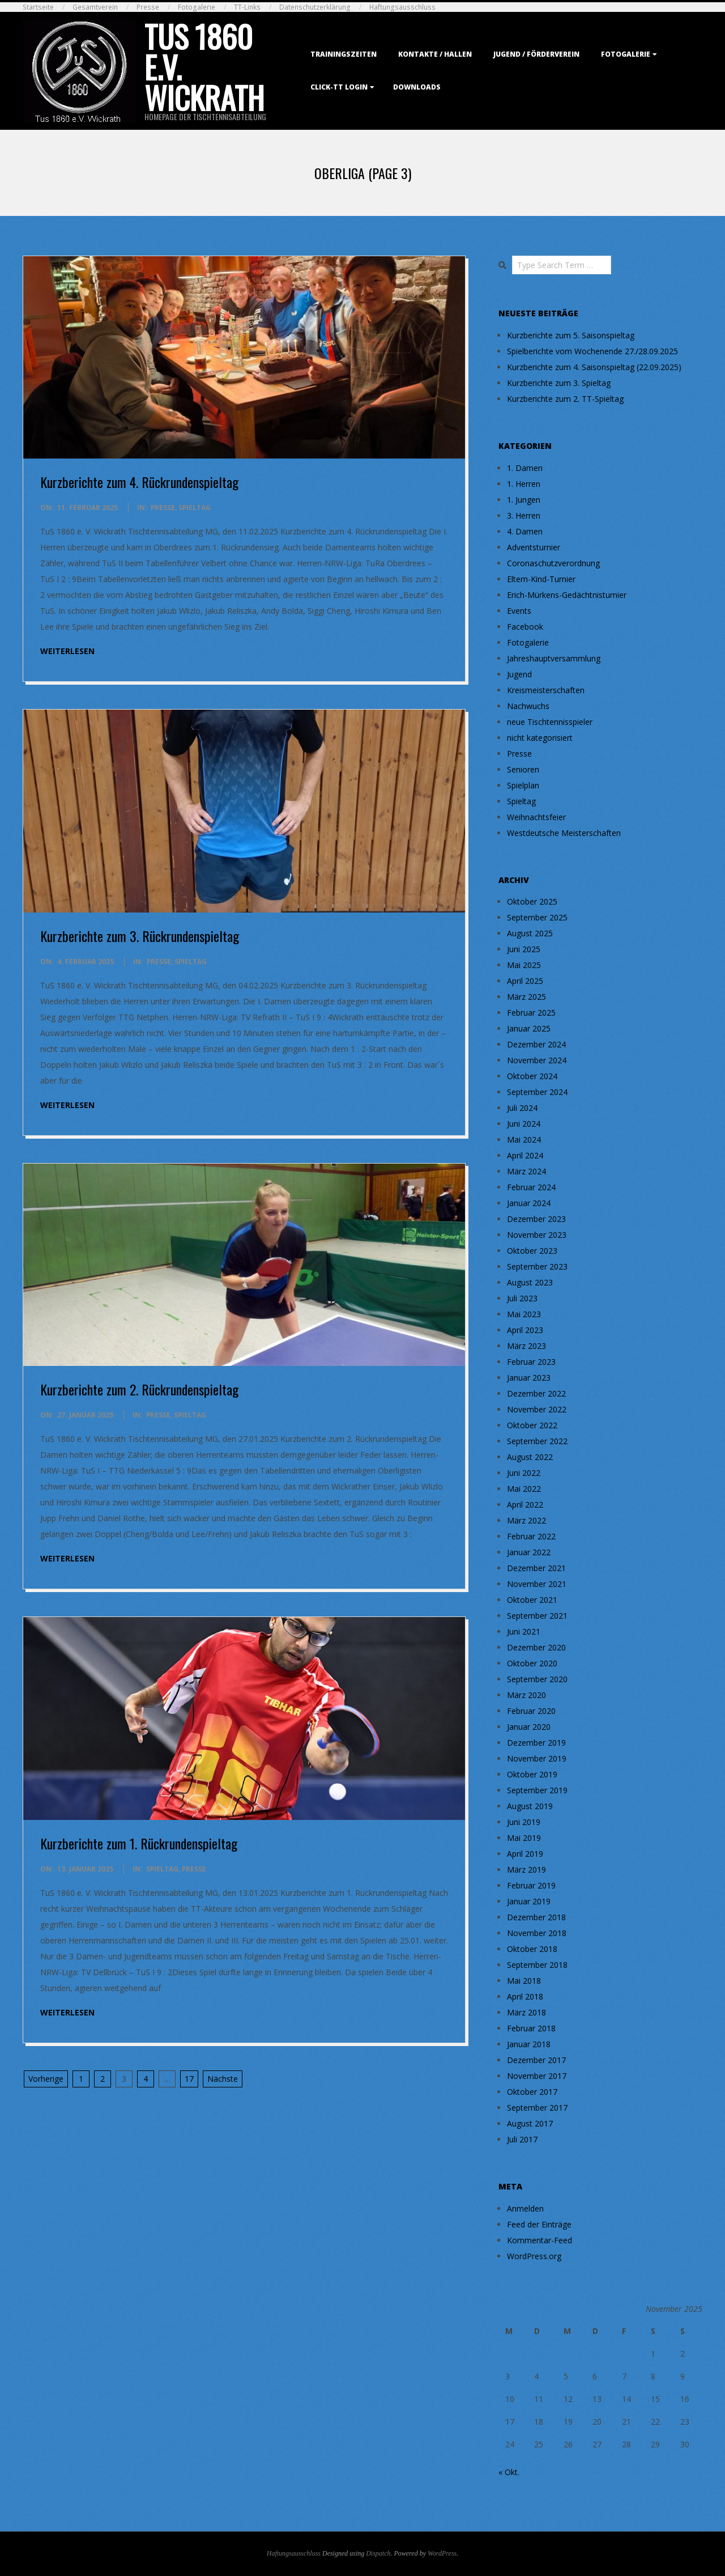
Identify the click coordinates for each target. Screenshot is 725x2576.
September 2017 (537, 2107)
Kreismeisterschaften (546, 690)
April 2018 (525, 1996)
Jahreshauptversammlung (553, 658)
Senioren (523, 769)
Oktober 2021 (532, 1599)
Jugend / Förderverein (536, 54)
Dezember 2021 (536, 1568)
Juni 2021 (523, 1631)
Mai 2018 (524, 1980)
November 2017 (536, 2075)
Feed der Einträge (539, 2224)
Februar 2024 (531, 1187)
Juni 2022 (523, 1472)
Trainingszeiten (343, 54)
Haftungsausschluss (402, 7)
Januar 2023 (529, 1377)
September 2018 (537, 1964)
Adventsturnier (533, 547)
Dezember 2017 (536, 2060)
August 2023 (530, 1282)
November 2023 (536, 1234)
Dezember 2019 (536, 1742)
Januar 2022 (529, 1552)
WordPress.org (534, 2256)
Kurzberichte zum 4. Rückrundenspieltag (139, 482)
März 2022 (526, 1520)
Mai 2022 (524, 1488)
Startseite (38, 7)
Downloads (417, 87)
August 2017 (530, 2123)
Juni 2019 (523, 1822)
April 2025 (525, 980)
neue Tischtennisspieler (549, 721)
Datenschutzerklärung (315, 7)
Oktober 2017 (532, 2091)
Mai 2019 (524, 1837)
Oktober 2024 (532, 1076)
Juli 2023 (522, 1298)
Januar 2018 (529, 2044)
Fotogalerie (196, 7)
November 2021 (536, 1583)
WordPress (442, 2553)
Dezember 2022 (536, 1393)
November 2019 (536, 1758)
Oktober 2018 (532, 1948)
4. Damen (525, 531)
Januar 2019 (529, 1901)
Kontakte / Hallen (435, 54)
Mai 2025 (524, 965)
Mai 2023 (524, 1314)
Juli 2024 (522, 1107)
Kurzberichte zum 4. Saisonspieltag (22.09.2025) (594, 367)
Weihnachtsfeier (536, 817)
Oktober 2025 (532, 901)
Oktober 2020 (532, 1663)
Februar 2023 (531, 1361)
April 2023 (525, 1330)
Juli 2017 (522, 2139)
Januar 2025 (529, 1028)
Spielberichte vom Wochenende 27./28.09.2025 (592, 351)
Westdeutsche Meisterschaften (564, 832)
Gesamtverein (95, 7)
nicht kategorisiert (540, 737)
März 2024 (526, 1171)
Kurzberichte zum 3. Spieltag (559, 382)
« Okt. (508, 2472)
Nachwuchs (528, 706)
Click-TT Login (339, 87)
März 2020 (526, 1695)
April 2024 (525, 1155)
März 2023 (526, 1345)
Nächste (222, 2078)
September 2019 (537, 1790)
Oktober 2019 (532, 1774)
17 (189, 2078)
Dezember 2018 (536, 1917)
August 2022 (530, 1457)
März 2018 (526, 2012)
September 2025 (537, 917)
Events (519, 610)
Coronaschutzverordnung (553, 563)
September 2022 (537, 1441)
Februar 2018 (531, 2028)
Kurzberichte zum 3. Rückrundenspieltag (139, 936)
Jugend (519, 674)
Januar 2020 (529, 1726)
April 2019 (525, 1853)
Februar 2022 (531, 1536)
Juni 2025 (523, 949)
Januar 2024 (529, 1203)
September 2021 (537, 1615)
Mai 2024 (524, 1139)
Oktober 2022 (532, 1425)
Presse (148, 7)
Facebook (525, 626)
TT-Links (247, 7)
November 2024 (536, 1060)
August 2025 (530, 933)
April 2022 (525, 1504)
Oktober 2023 (532, 1250)
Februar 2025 (531, 1012)
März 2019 (526, 1869)
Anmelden (525, 2208)
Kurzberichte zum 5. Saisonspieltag (570, 335)
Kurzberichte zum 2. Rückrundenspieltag (139, 1389)
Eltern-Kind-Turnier (541, 579)
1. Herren (523, 483)
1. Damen (525, 467)
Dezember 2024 (536, 1044)
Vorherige (45, 2078)
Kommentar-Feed (539, 2240)
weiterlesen (67, 651)
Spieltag (194, 507)
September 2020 (537, 1679)
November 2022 (536, 1409)
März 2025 (526, 996)
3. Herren (523, 515)
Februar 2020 (531, 1710)
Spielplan (523, 785)
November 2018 (536, 1933)
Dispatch (378, 2553)
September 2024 (537, 1092)
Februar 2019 (531, 1885)
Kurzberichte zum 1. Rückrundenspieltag (138, 1843)
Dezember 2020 (536, 1647)
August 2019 (530, 1806)
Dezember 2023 (536, 1218)
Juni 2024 (523, 1123)
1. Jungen (523, 499)
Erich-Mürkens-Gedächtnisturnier (566, 594)
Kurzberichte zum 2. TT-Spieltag (565, 398)
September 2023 (537, 1266)
